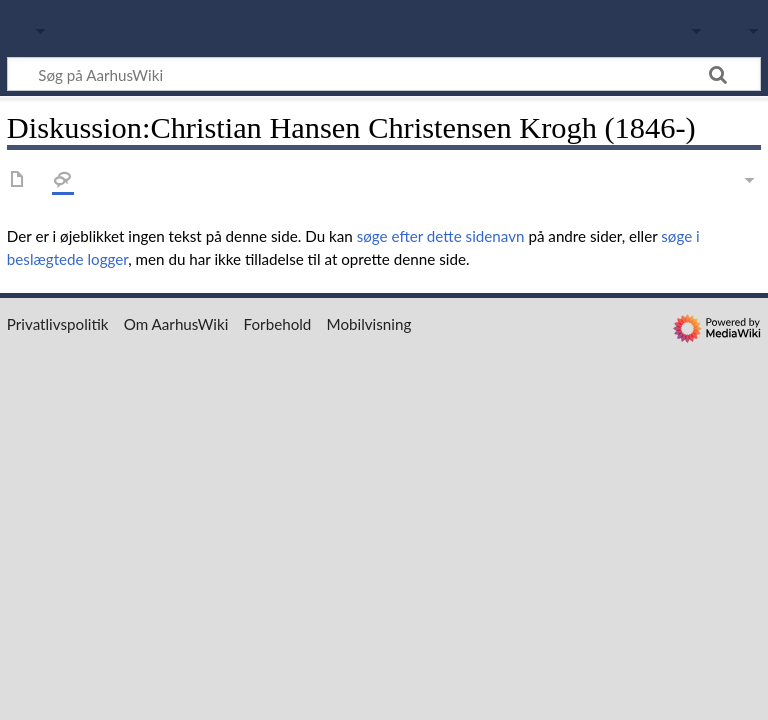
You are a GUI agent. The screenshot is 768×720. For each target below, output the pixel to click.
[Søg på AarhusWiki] (384, 74)
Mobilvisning (369, 324)
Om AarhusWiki (176, 324)
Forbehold (278, 324)
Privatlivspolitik (58, 324)
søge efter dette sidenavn (441, 236)
